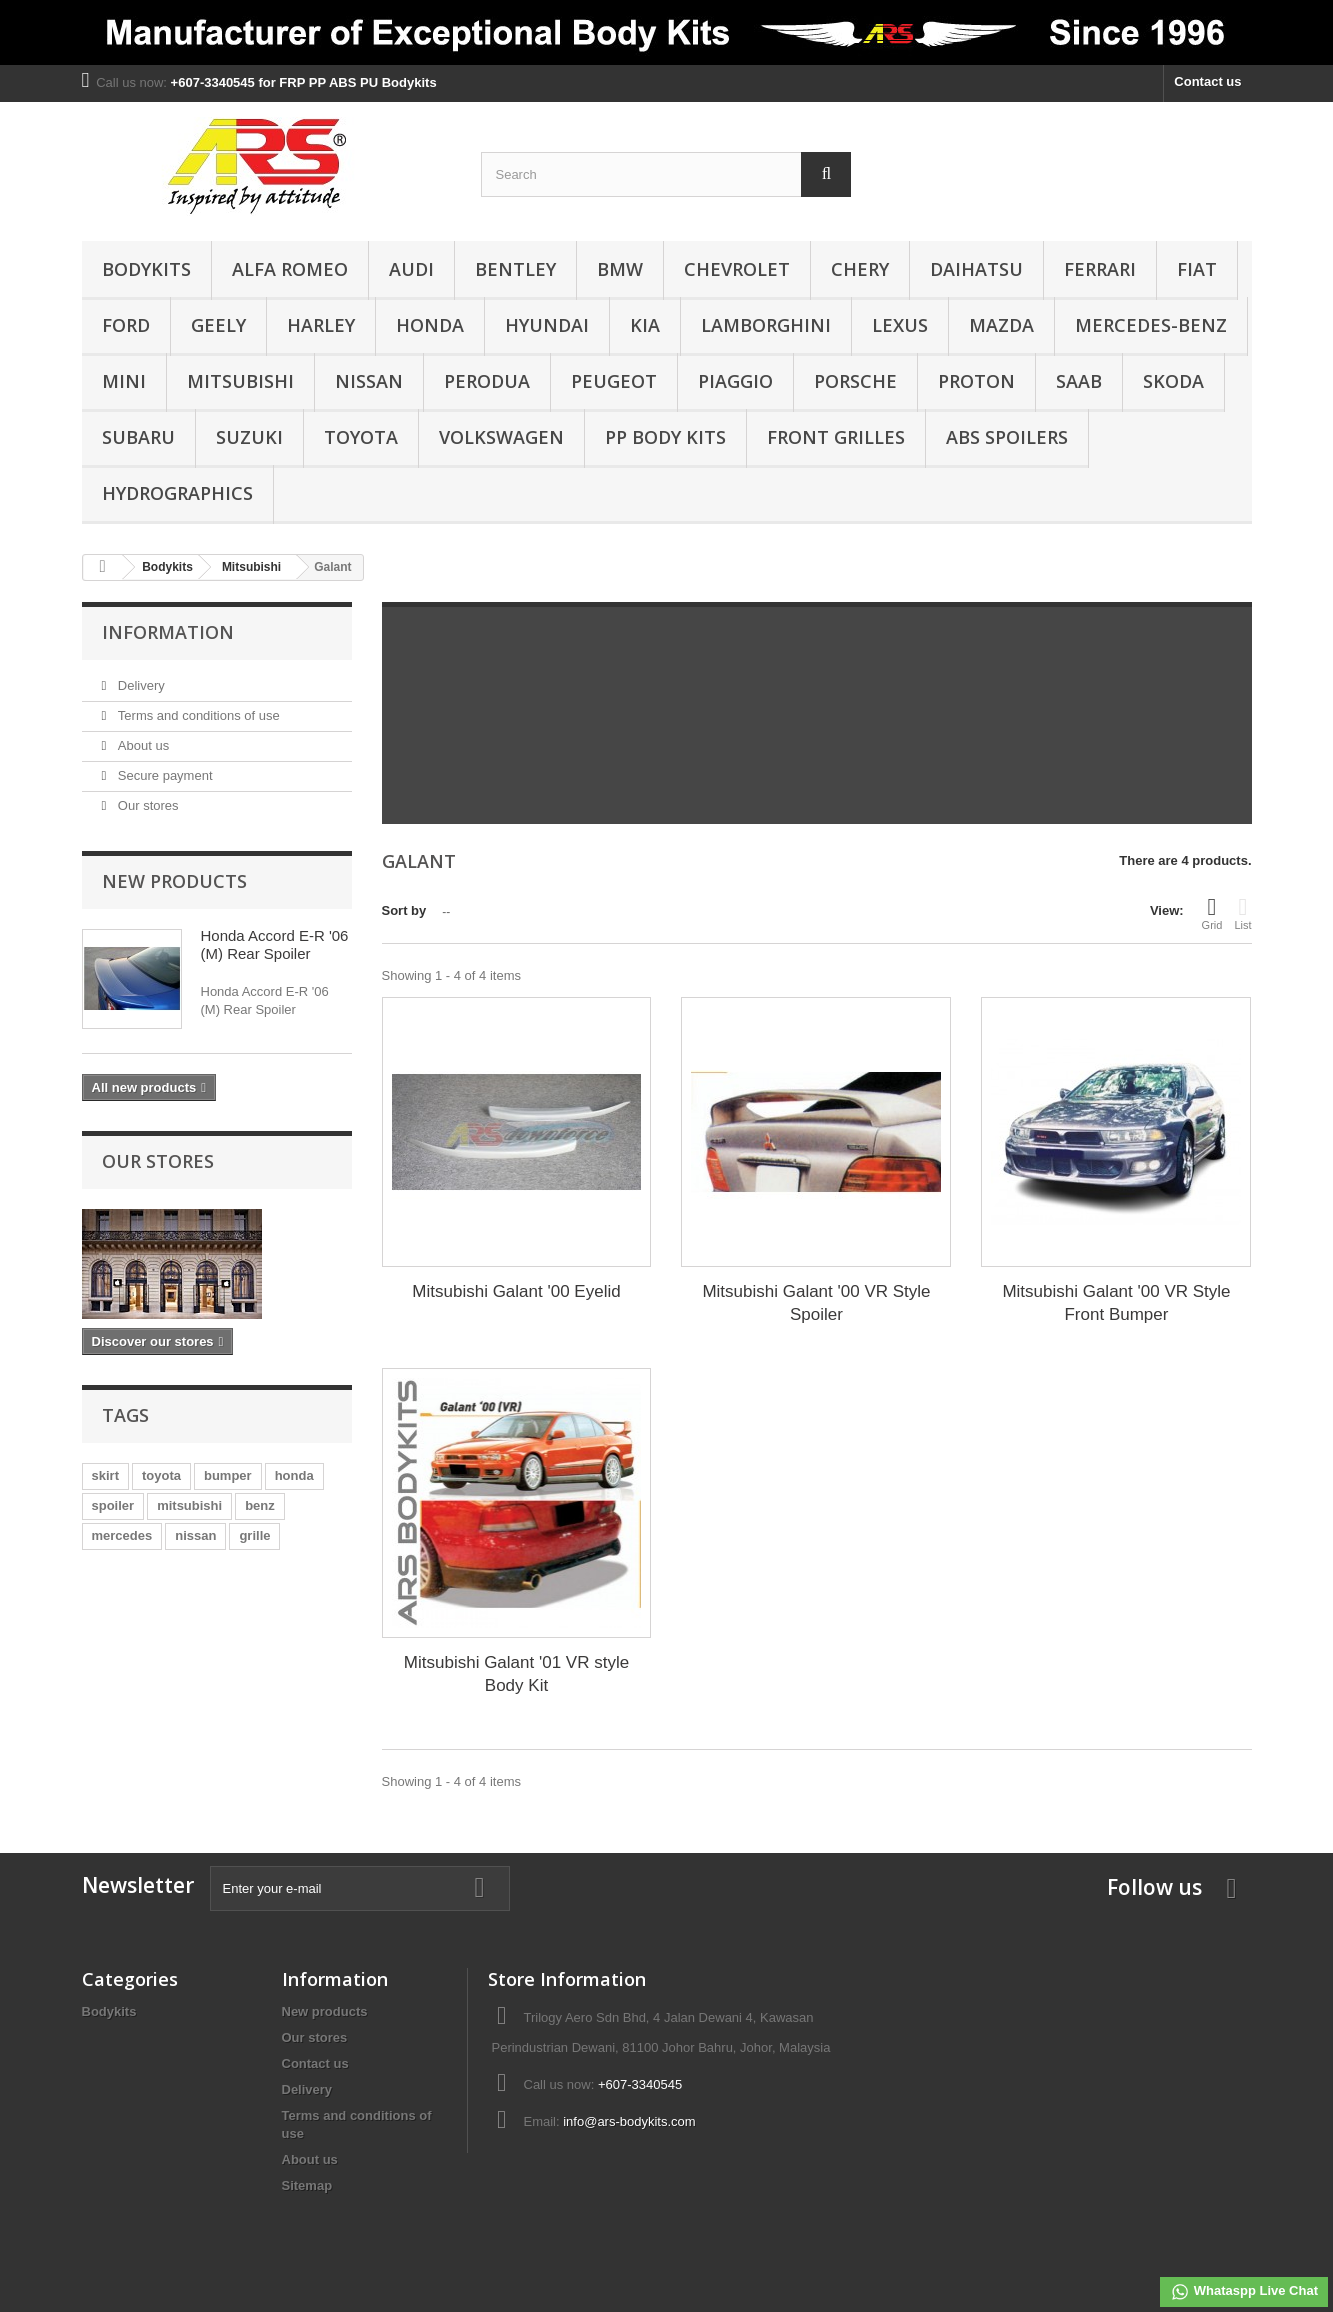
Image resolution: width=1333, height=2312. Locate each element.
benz (260, 1505)
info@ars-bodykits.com (629, 2121)
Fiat (1197, 269)
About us (141, 745)
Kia (645, 325)
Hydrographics (177, 493)
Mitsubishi (240, 381)
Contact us (1207, 81)
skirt (105, 1475)
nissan (195, 1535)
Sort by (404, 910)
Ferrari (1100, 269)
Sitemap (307, 2185)
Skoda (1173, 381)
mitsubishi (189, 1505)
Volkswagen (501, 437)
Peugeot (614, 381)
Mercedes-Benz (1151, 325)
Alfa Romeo (290, 269)
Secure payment (163, 775)
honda (294, 1475)
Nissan (369, 381)
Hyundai (547, 325)
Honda (430, 325)
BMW (620, 269)
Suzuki (249, 437)
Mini (124, 381)
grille (254, 1535)
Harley (321, 325)
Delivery (139, 685)
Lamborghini (766, 325)
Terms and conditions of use (196, 715)
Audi (411, 269)
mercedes (122, 1535)
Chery (860, 269)
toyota (161, 1475)
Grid (1212, 913)
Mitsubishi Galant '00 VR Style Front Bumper (1116, 1303)
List (1242, 913)
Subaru (138, 437)
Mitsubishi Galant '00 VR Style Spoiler (816, 1303)
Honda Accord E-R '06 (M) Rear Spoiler (275, 944)
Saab (1079, 381)
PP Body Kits (665, 437)
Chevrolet (737, 269)
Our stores (146, 805)
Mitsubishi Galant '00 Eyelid (516, 1291)
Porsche (855, 381)
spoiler (113, 1505)
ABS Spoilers (1007, 437)
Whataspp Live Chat (1244, 2292)
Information (168, 632)
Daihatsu (976, 269)
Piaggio (735, 381)
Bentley (515, 269)
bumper (228, 1475)
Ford (126, 325)
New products (174, 881)
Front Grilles (836, 437)
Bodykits (146, 269)
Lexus (900, 325)
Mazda (1001, 325)
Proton (976, 381)
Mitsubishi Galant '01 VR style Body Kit (516, 1674)
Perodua (487, 381)
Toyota (361, 437)
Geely (218, 325)
